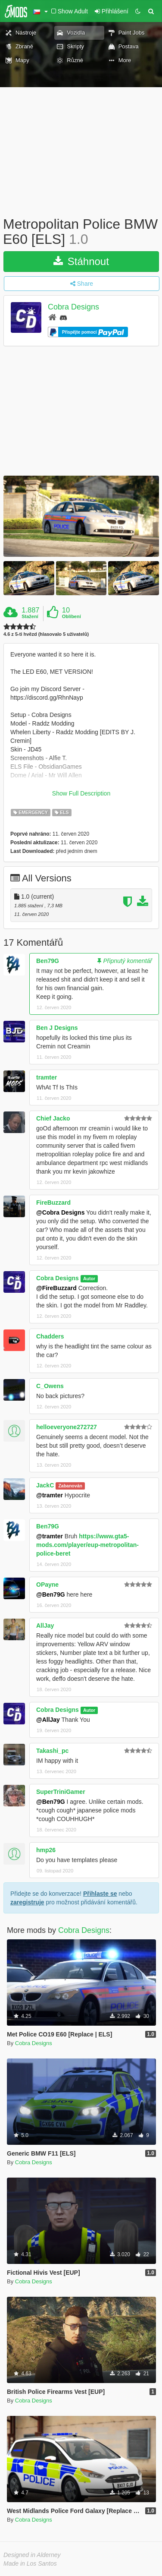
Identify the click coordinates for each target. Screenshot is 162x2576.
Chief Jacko (53, 1118)
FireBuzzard (53, 1202)
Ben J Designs (57, 1027)
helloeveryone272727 (66, 1427)
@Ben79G (50, 1594)
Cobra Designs (73, 307)
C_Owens (50, 1386)
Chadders (50, 1336)
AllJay (45, 1625)
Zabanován (70, 1485)
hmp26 (46, 1850)
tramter (46, 1077)
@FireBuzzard (56, 1288)
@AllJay (48, 1719)
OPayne (47, 1584)
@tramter (49, 1495)
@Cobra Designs (60, 1212)
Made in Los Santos (30, 2563)
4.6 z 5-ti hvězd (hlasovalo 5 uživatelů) (46, 634)
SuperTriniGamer (60, 1791)
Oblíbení (71, 616)
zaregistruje (27, 1902)
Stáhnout (81, 261)
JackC (45, 1485)
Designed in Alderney (32, 2554)
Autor (89, 1278)
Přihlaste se (100, 1893)
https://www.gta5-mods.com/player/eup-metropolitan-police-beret (87, 1545)
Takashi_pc (52, 1750)
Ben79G (47, 960)
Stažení (30, 616)
